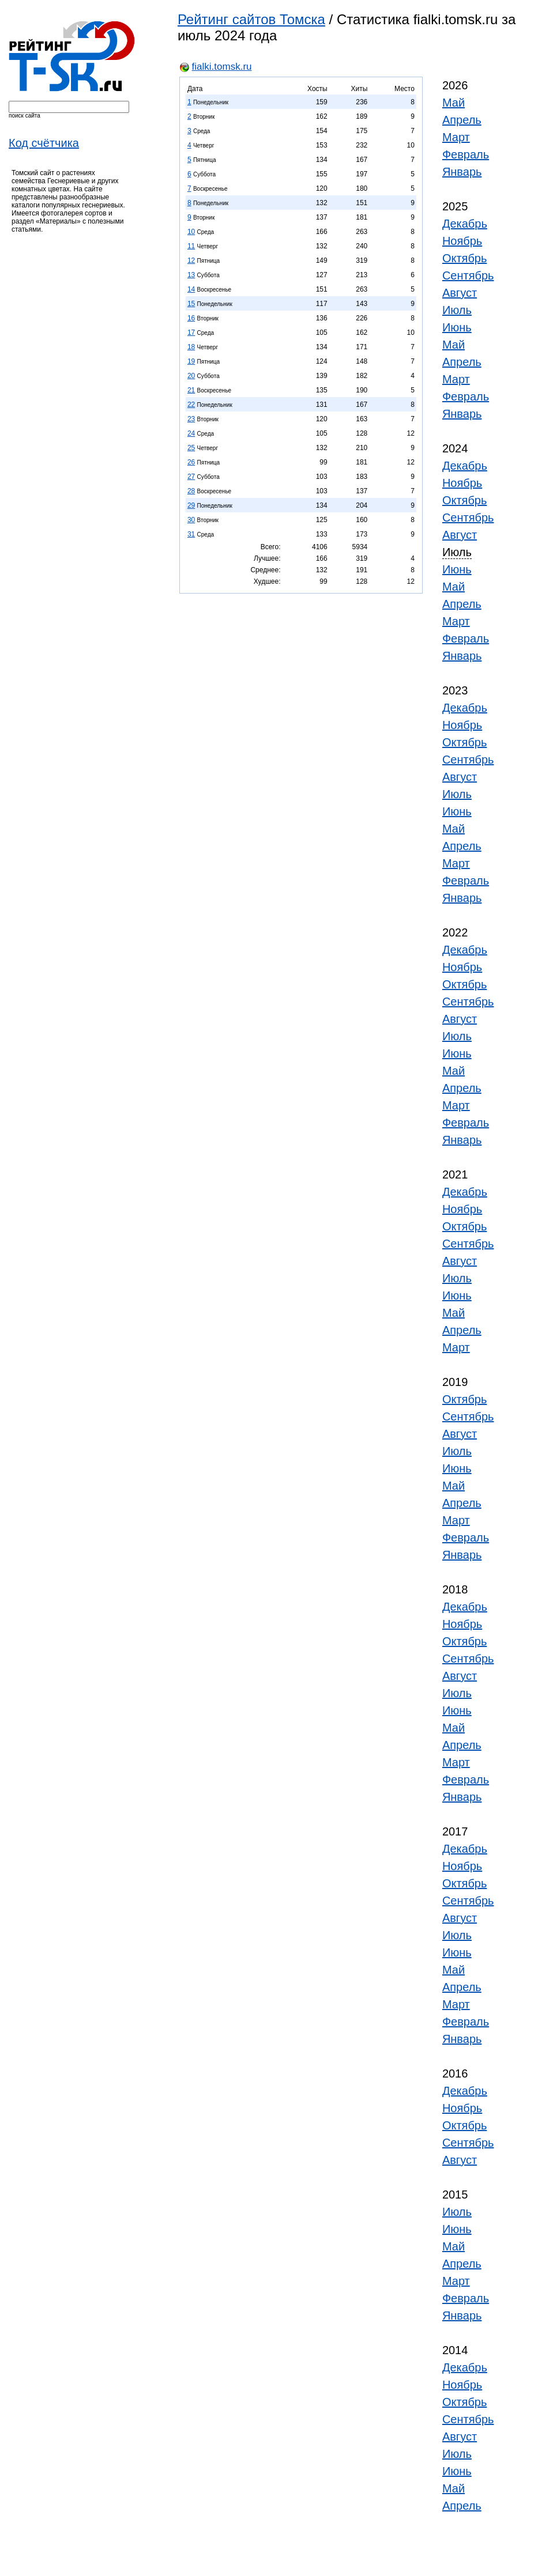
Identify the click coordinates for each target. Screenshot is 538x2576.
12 (191, 260)
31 (191, 534)
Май (453, 102)
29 (191, 505)
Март (456, 137)
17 (191, 332)
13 (191, 275)
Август (459, 292)
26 (191, 462)
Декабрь (464, 223)
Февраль (465, 154)
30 (191, 520)
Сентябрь (468, 275)
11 (191, 246)
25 (191, 448)
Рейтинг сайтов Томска (251, 19)
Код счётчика (44, 143)
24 (191, 433)
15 (191, 304)
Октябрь (464, 258)
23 (191, 419)
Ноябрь (462, 241)
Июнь (457, 327)
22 (191, 405)
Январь (462, 171)
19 (191, 361)
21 (191, 390)
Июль (457, 310)
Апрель (461, 120)
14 (191, 289)
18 (191, 347)
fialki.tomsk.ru (222, 66)
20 (191, 376)
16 (191, 318)
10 (191, 232)
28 (191, 491)
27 (191, 477)
